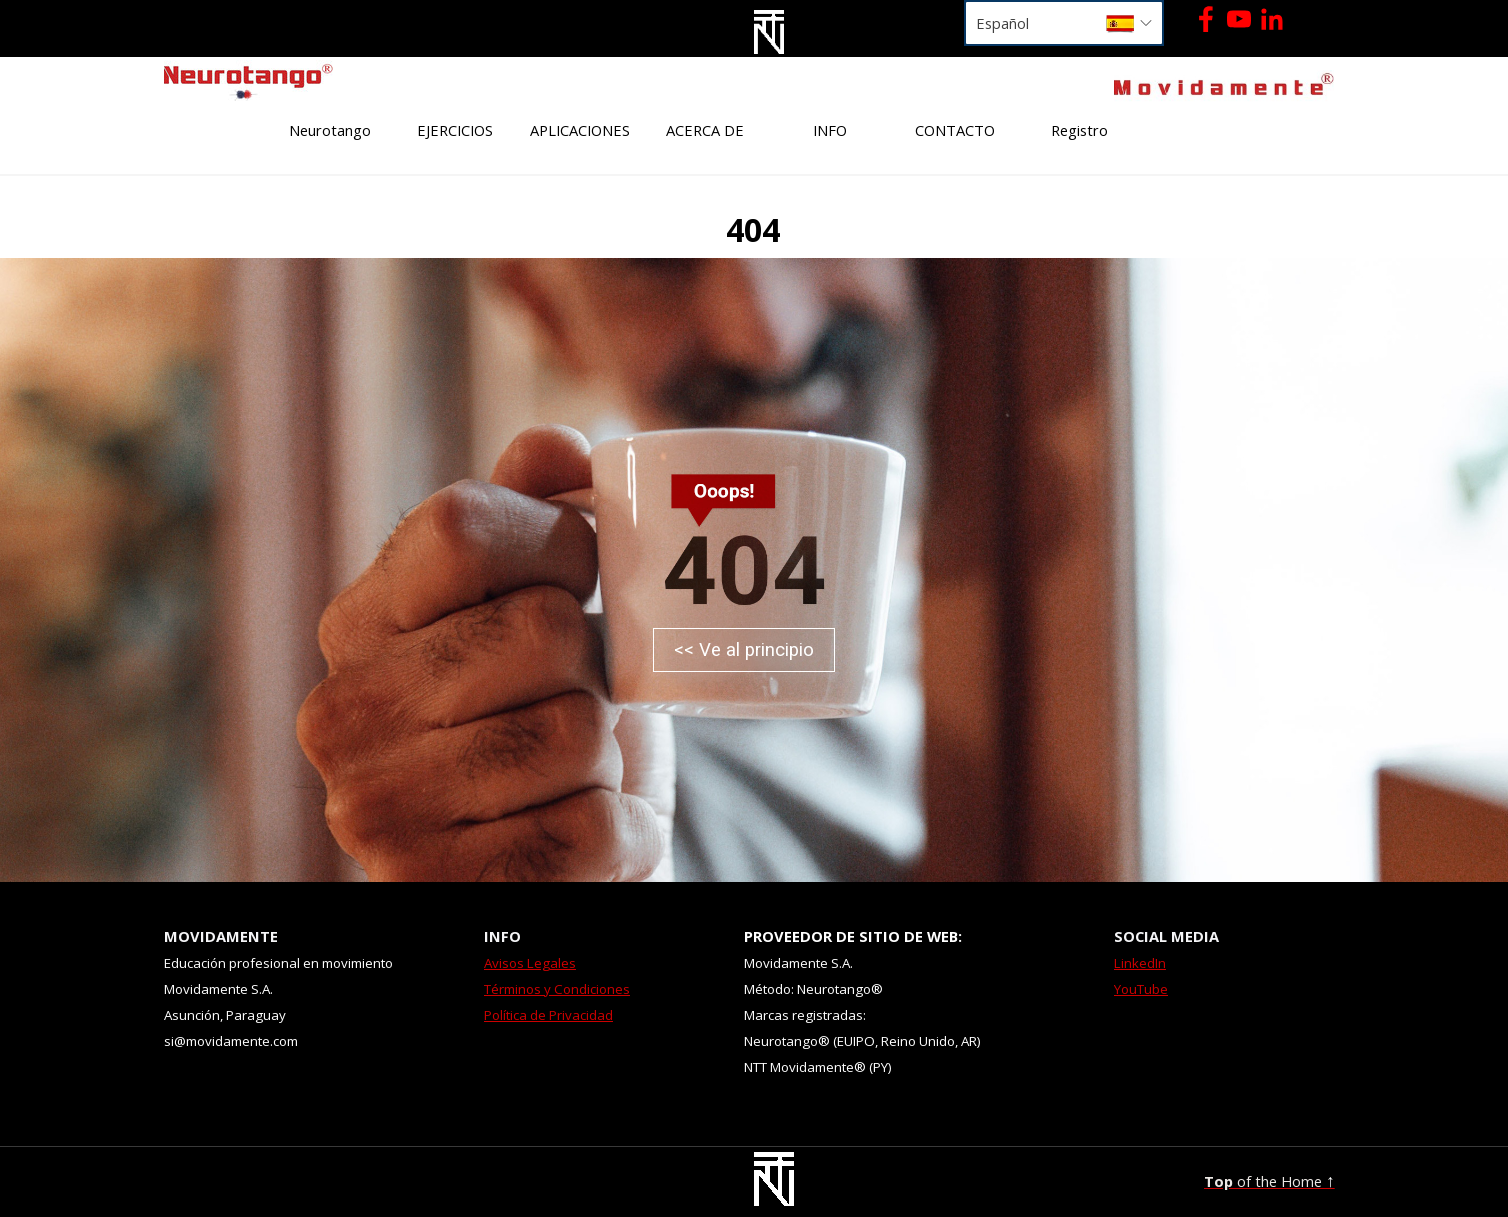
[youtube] (1239, 19)
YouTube (1141, 989)
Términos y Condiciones (557, 989)
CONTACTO (955, 130)
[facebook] (1206, 19)
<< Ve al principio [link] (744, 650)
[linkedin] (1272, 19)
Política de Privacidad (548, 1015)
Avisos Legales (530, 963)
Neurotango (330, 130)
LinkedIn (1140, 963)
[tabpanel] (266, 81)
